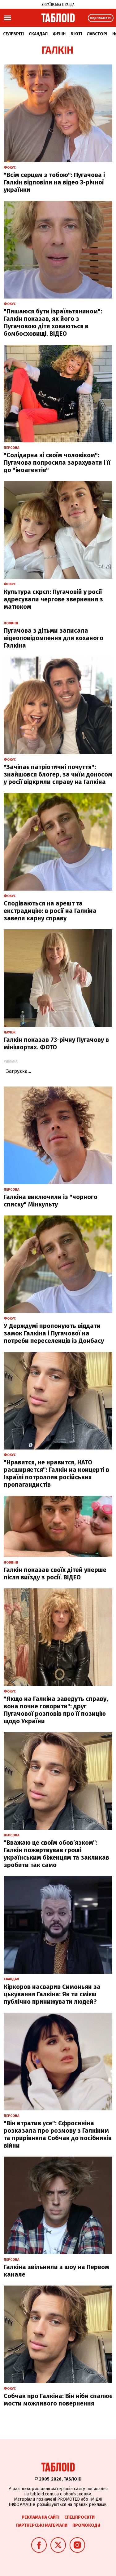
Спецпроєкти (79, 2517)
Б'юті (76, 34)
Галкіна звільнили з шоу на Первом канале (56, 2270)
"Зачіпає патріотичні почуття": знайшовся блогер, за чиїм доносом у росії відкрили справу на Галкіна (58, 774)
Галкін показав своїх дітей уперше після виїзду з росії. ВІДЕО (55, 1573)
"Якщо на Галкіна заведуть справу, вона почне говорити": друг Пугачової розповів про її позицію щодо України (56, 1710)
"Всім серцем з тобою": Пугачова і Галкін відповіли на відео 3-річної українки (54, 182)
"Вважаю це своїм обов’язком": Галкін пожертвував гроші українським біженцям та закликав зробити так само (56, 1854)
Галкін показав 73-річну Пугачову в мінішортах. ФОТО (56, 1043)
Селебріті (13, 34)
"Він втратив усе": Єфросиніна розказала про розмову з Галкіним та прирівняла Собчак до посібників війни (58, 2134)
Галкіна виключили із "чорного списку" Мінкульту (50, 1200)
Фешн (59, 34)
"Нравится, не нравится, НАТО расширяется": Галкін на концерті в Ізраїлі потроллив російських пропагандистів (56, 1473)
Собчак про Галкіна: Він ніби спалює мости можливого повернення (58, 2399)
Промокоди (86, 2525)
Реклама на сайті (40, 2517)
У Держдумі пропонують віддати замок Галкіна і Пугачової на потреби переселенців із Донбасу (54, 1333)
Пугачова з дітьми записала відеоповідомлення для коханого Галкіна (53, 638)
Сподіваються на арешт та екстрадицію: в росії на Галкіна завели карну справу (50, 911)
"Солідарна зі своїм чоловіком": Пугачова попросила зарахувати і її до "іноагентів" (57, 462)
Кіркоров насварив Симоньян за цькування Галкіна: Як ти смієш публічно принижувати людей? (52, 1994)
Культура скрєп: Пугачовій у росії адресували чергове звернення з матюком (53, 599)
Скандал (38, 34)
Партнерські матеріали (41, 2525)
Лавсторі (97, 34)
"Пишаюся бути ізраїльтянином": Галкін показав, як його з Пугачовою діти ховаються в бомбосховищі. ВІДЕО (53, 322)
